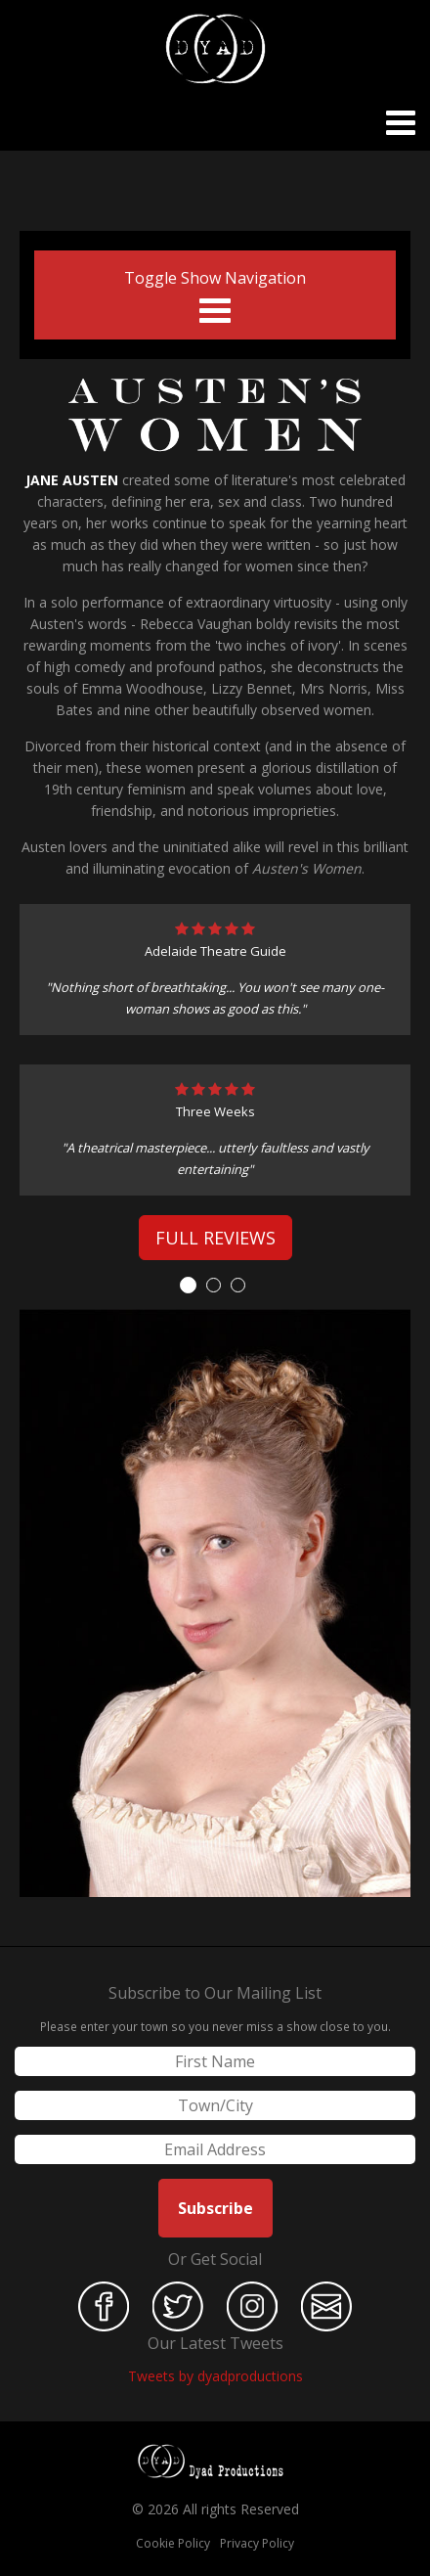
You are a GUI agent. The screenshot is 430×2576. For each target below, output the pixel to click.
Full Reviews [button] (215, 1237)
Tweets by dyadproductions (215, 2376)
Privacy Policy (257, 2543)
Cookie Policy (173, 2543)
